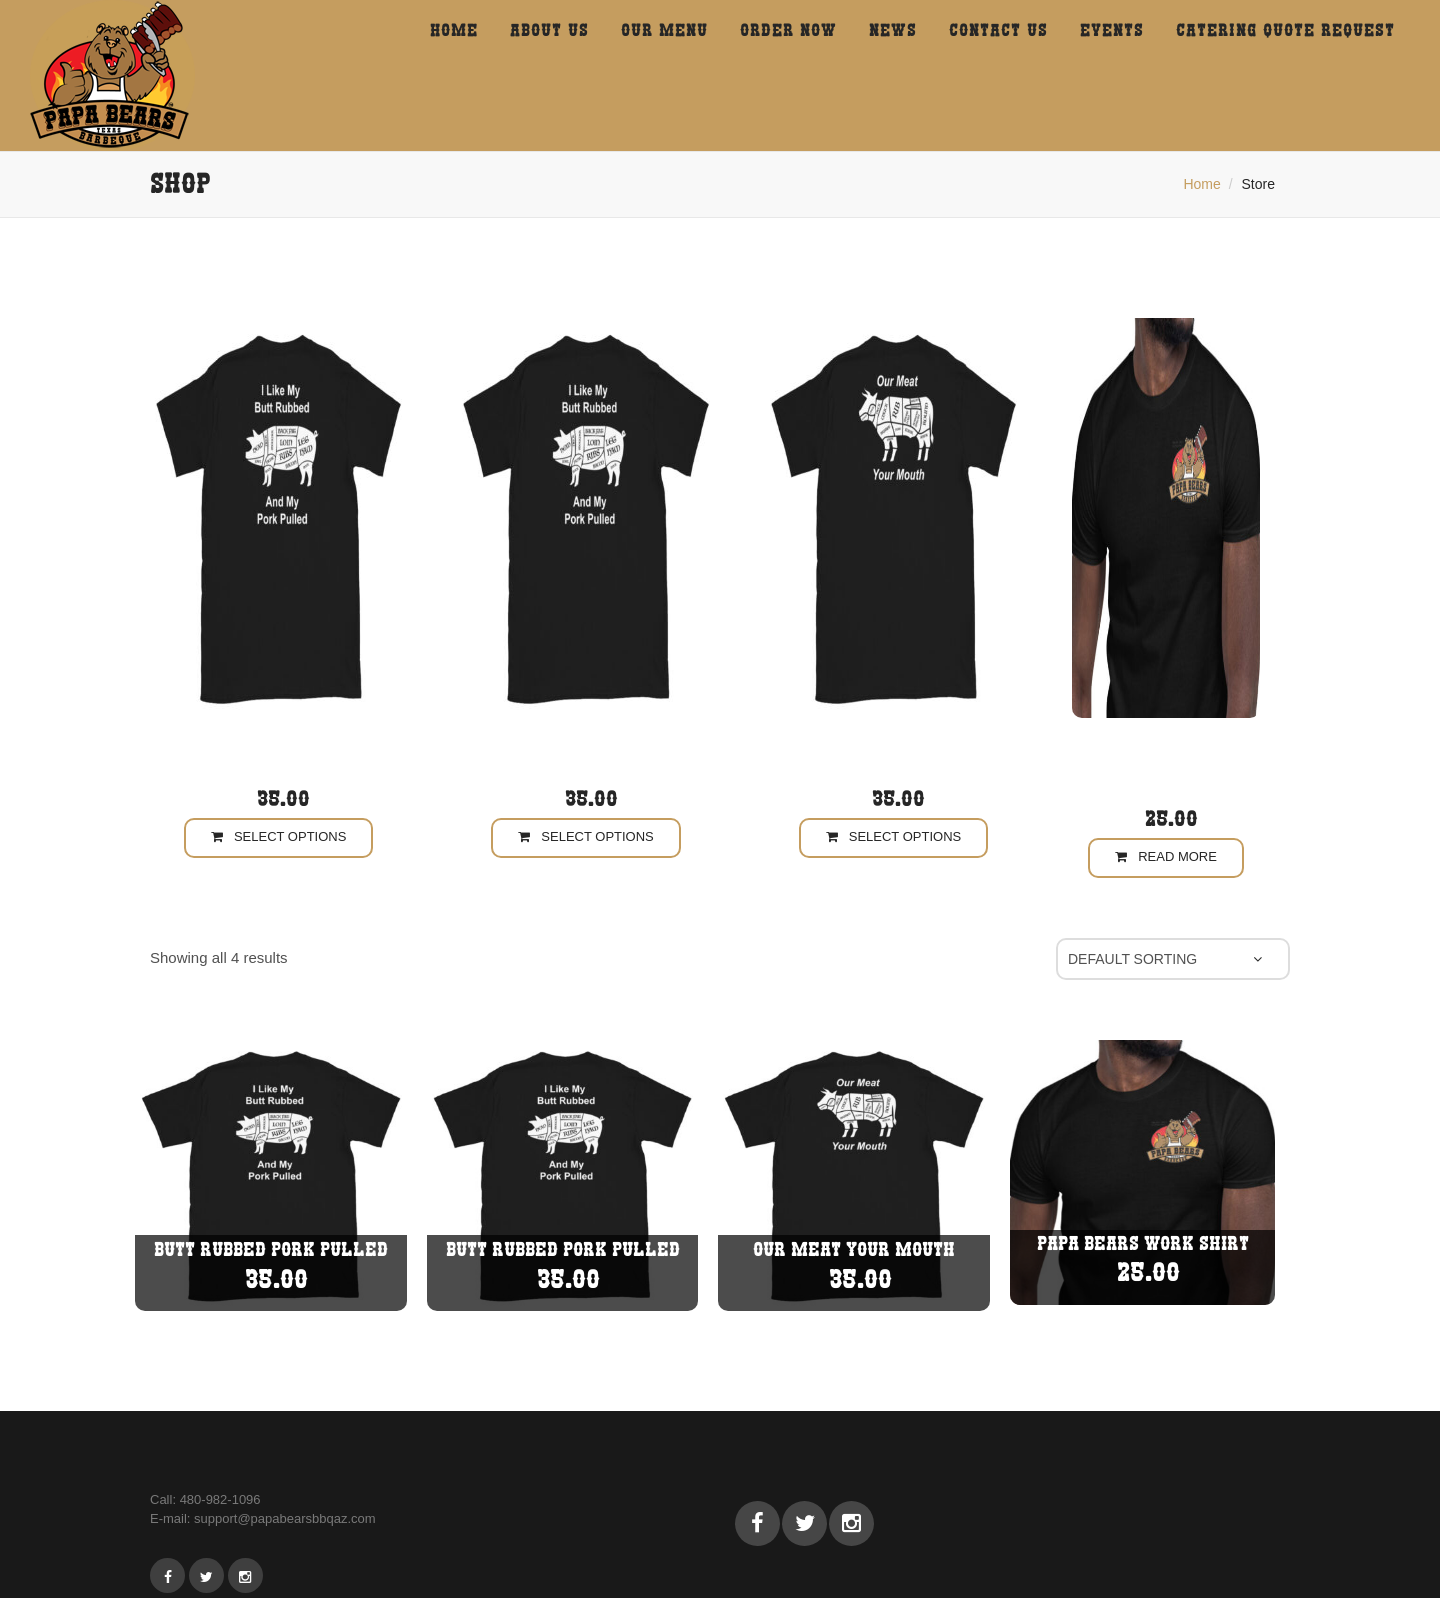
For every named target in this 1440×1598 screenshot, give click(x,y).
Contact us (998, 30)
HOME (454, 30)
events (1112, 30)
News (893, 30)
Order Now (788, 30)
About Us (549, 30)
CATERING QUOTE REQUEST (1285, 30)
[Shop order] (1173, 959)
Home (1201, 184)
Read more (1166, 856)
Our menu (664, 30)
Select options (278, 836)
